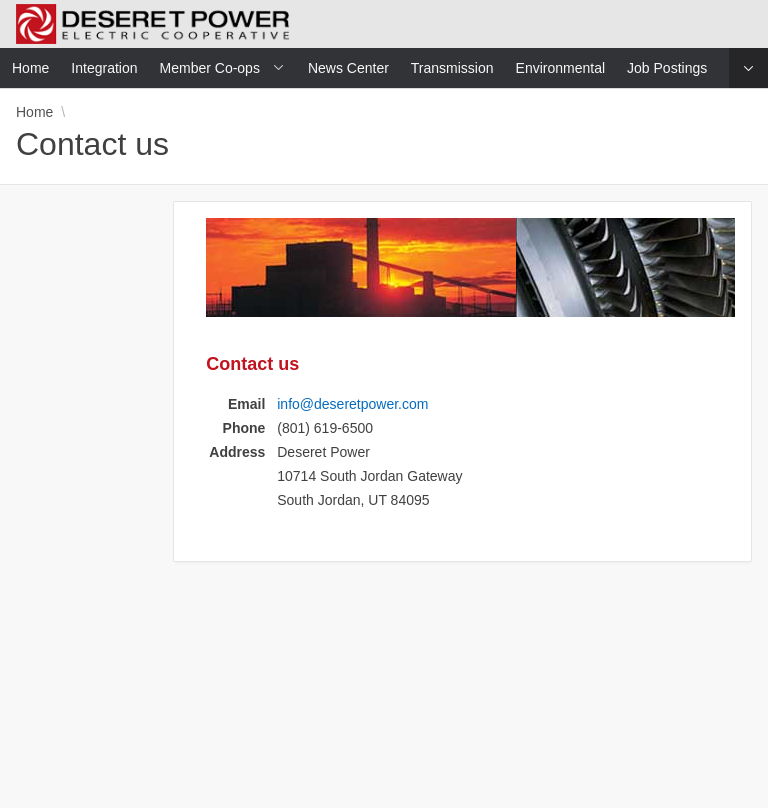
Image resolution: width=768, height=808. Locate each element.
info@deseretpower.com (352, 404)
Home (34, 112)
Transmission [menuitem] (452, 68)
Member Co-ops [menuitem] (210, 68)
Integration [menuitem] (104, 68)
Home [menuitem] (30, 68)
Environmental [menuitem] (561, 68)
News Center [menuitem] (348, 68)
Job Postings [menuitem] (667, 68)
